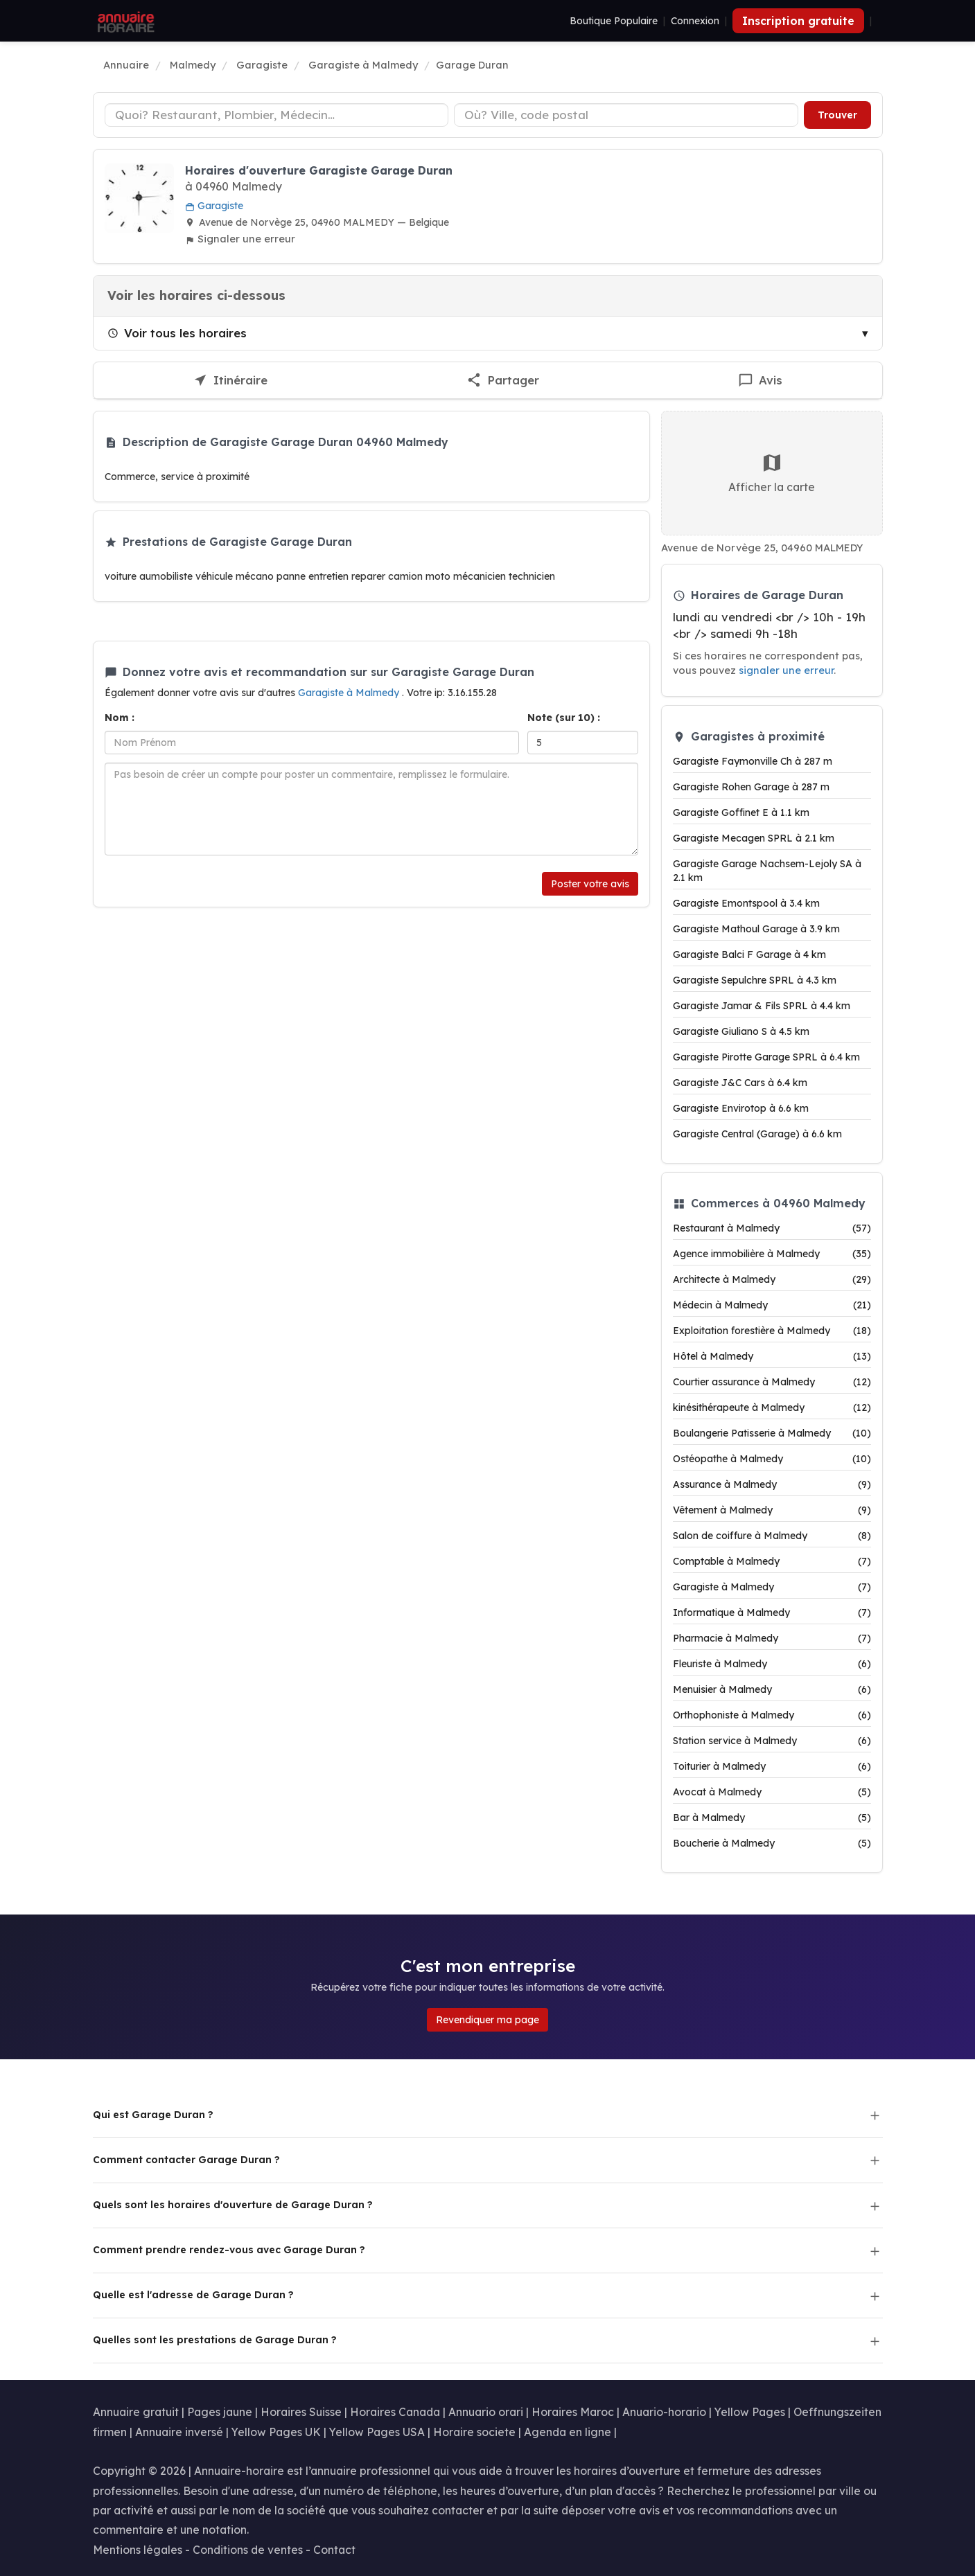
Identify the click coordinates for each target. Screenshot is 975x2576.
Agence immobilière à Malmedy (772, 1254)
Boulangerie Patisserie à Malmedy (772, 1433)
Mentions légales (137, 2550)
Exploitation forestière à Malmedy (772, 1331)
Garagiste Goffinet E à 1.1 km (741, 812)
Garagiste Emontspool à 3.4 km (746, 903)
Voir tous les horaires (177, 333)
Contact (334, 2550)
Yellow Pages (749, 2412)
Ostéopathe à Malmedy (772, 1459)
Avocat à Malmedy (772, 1792)
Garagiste (214, 205)
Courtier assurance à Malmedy (772, 1382)
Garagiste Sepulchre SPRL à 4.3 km (754, 980)
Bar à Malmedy (772, 1817)
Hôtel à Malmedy (772, 1356)
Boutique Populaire (614, 21)
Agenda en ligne (567, 2432)
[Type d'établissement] (277, 115)
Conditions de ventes (248, 2550)
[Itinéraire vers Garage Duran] (230, 380)
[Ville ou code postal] (626, 115)
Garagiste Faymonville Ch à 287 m (752, 761)
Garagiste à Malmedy (350, 692)
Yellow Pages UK (276, 2432)
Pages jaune (219, 2412)
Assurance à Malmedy (772, 1484)
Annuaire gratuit (136, 2412)
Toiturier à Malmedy (772, 1766)
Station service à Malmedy (772, 1741)
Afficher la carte (771, 473)
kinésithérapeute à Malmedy (772, 1407)
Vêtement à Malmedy (772, 1510)
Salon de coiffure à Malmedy (772, 1536)
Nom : (119, 717)
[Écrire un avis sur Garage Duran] (760, 380)
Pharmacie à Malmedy (772, 1638)
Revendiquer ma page (487, 2020)
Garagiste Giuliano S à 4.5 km (741, 1031)
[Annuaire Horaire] (125, 20)
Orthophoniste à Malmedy (772, 1715)
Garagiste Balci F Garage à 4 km (749, 954)
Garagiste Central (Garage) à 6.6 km (757, 1134)
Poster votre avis (590, 884)
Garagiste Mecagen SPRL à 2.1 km (753, 838)
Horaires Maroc (573, 2412)
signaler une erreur (786, 670)
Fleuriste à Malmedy (772, 1664)
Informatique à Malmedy (772, 1612)
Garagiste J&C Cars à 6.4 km (740, 1082)
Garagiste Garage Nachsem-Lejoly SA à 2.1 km (767, 871)
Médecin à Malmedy (772, 1305)
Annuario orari (485, 2412)
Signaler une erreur (240, 238)
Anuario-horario (664, 2412)
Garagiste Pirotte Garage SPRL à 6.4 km (766, 1057)
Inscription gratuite (798, 21)
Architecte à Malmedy (772, 1279)
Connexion (695, 21)
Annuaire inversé (179, 2432)
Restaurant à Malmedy (772, 1228)
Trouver (837, 115)
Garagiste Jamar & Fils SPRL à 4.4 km (761, 1006)
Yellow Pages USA (377, 2432)
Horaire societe (474, 2432)
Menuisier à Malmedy (772, 1689)
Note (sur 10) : (563, 717)
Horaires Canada (395, 2412)
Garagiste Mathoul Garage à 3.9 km (756, 929)
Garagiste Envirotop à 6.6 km (741, 1108)
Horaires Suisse (301, 2412)
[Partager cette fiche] (503, 380)
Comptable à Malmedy (772, 1561)
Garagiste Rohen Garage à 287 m (751, 787)
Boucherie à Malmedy (772, 1843)
